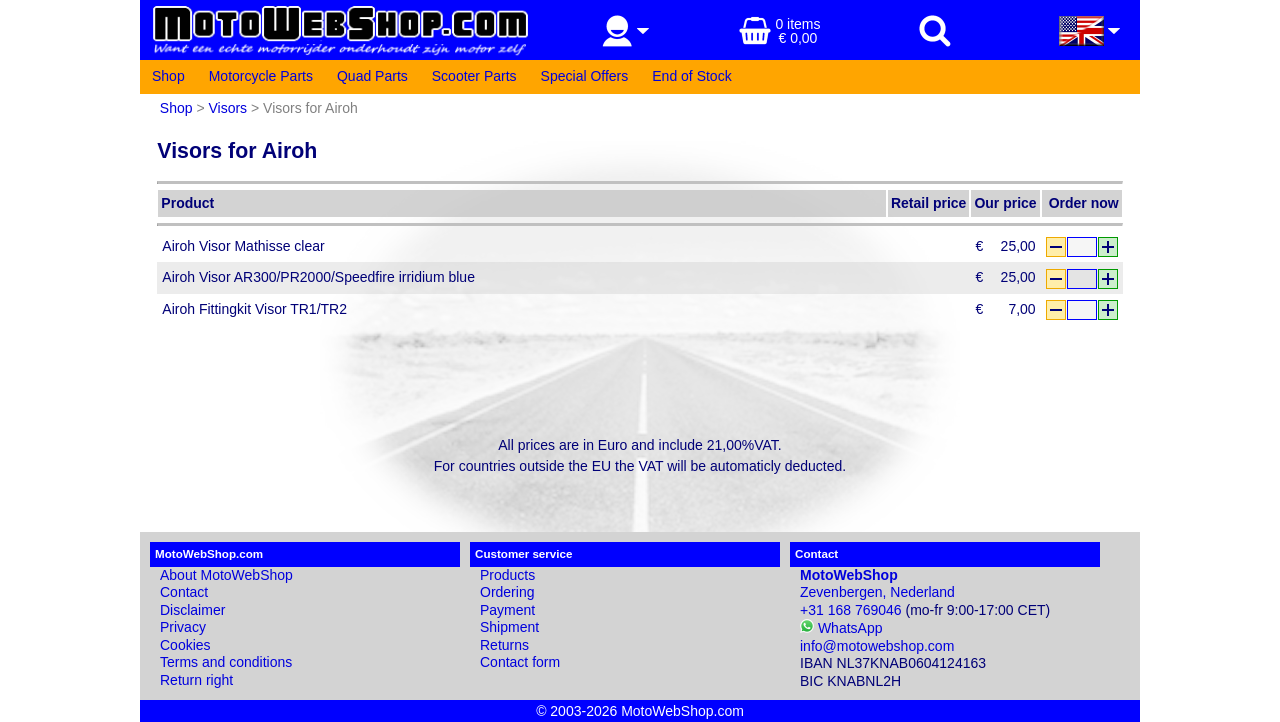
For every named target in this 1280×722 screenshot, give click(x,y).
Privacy (183, 627)
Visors (227, 108)
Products (507, 575)
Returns (504, 645)
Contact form (520, 662)
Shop (168, 76)
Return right (196, 680)
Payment (507, 610)
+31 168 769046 (851, 610)
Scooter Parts (474, 76)
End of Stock (691, 76)
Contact (184, 592)
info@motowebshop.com (877, 646)
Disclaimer (192, 610)
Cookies (185, 645)
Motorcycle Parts (261, 76)
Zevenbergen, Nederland (877, 584)
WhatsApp (841, 628)
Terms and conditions (226, 662)
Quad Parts (372, 76)
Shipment (509, 627)
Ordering (507, 592)
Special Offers (585, 76)
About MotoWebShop (226, 575)
